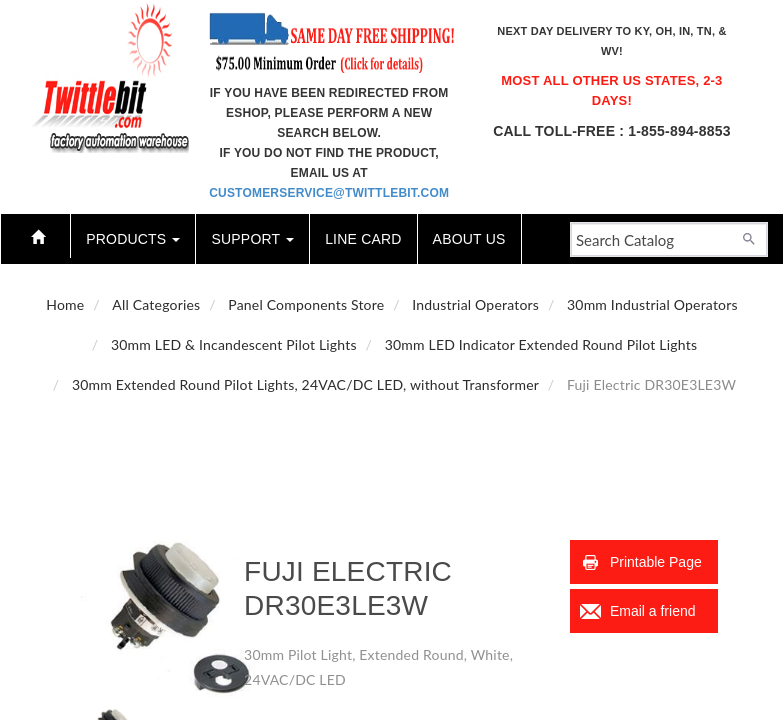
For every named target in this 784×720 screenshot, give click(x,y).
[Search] (749, 237)
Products (133, 239)
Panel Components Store (306, 304)
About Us (469, 239)
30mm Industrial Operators (652, 304)
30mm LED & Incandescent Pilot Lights (234, 344)
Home (65, 304)
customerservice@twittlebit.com (329, 193)
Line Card (363, 239)
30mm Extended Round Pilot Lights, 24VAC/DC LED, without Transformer (305, 384)
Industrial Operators (475, 304)
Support (252, 239)
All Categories (156, 304)
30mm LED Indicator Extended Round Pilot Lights (541, 344)
